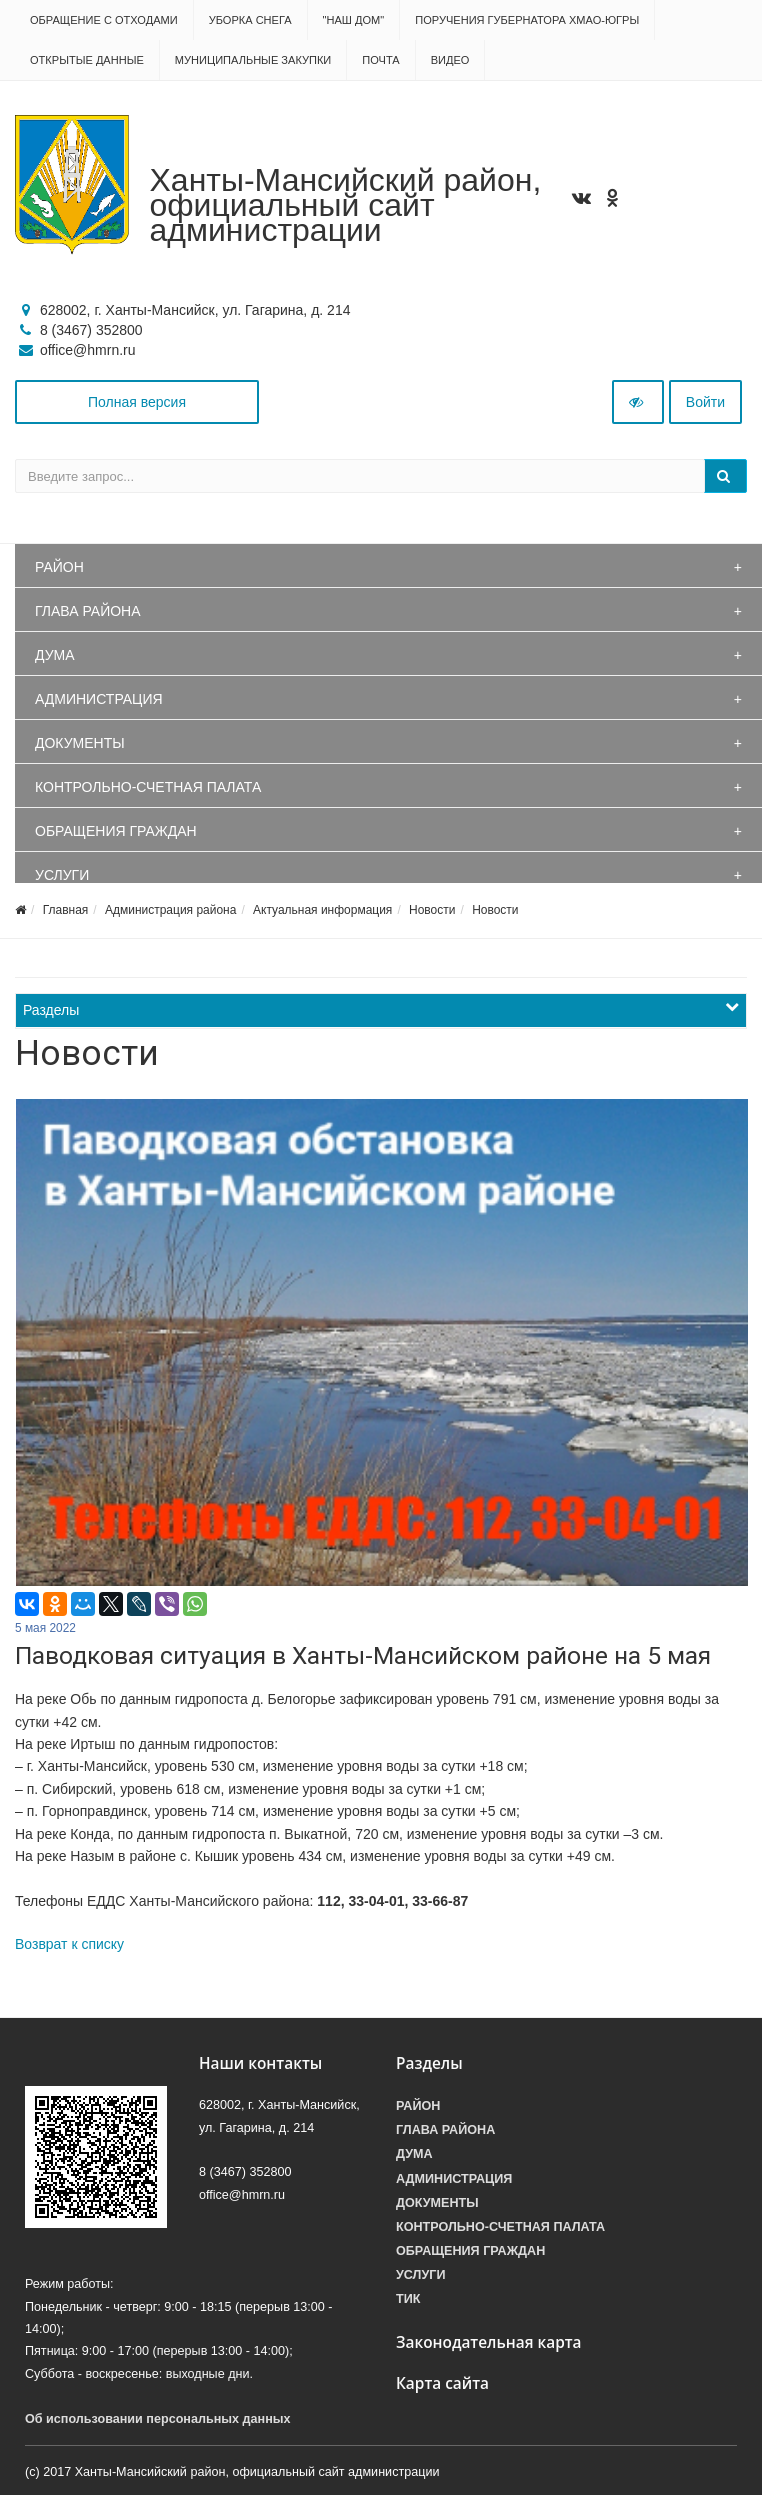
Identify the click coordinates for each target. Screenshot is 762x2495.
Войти (705, 402)
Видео (450, 60)
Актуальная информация (322, 910)
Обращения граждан (116, 831)
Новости (432, 910)
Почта (380, 60)
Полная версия (137, 402)
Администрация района (170, 910)
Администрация (99, 699)
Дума (55, 655)
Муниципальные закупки (253, 60)
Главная (66, 910)
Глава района (88, 611)
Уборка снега (250, 20)
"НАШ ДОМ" (354, 20)
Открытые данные (87, 60)
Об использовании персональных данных (158, 2419)
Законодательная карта (489, 2342)
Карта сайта (442, 2383)
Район (59, 567)
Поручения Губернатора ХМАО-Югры (527, 20)
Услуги (62, 875)
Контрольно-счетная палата (148, 787)
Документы (80, 743)
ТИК (408, 2299)
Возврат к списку (69, 1944)
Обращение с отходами (104, 20)
